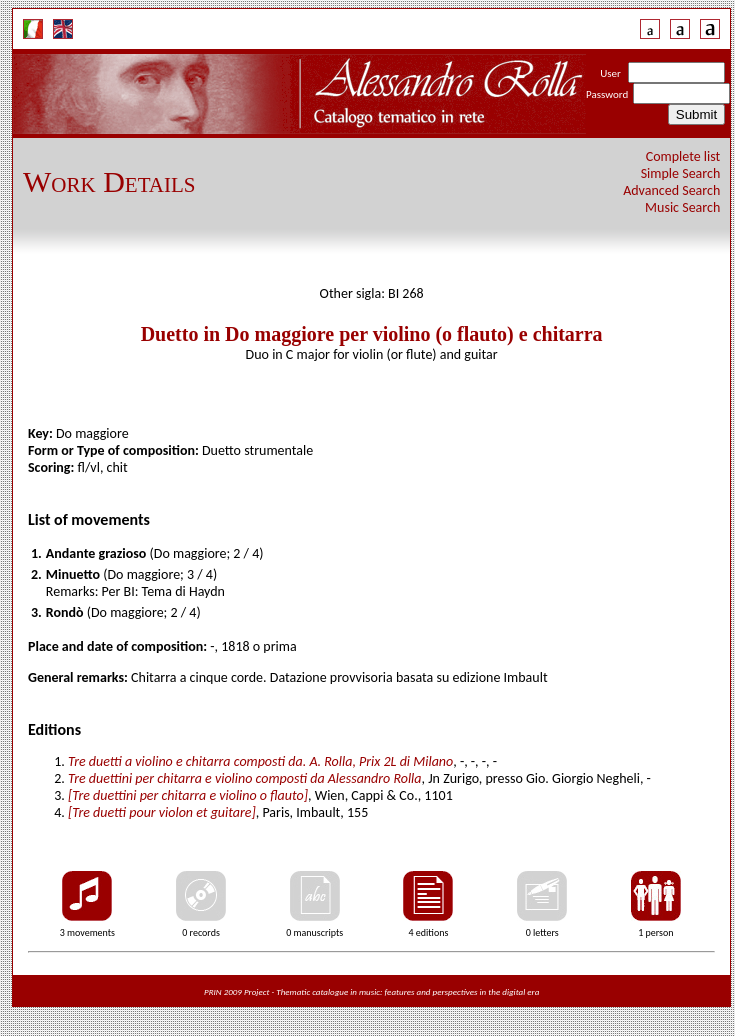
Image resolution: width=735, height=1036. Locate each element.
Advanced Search (671, 190)
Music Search (682, 207)
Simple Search (681, 173)
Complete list (683, 156)
